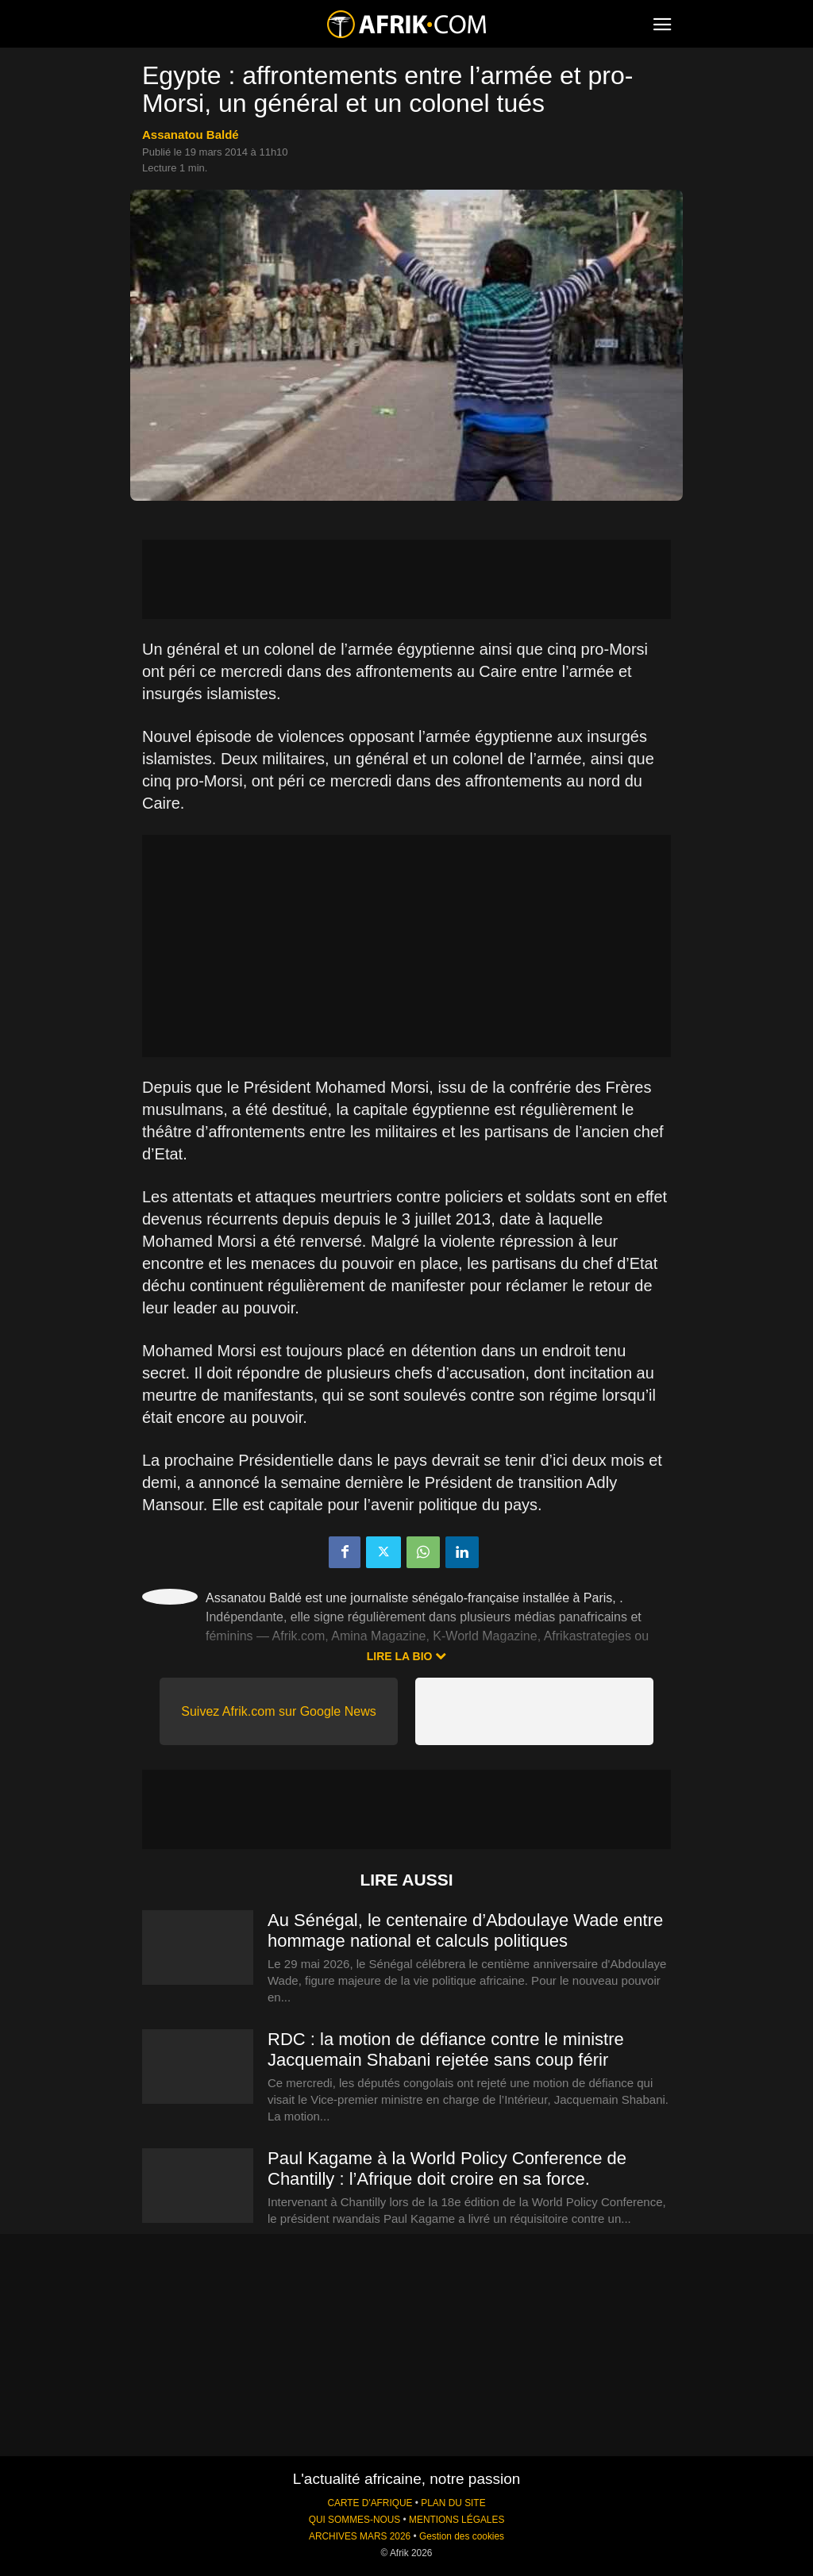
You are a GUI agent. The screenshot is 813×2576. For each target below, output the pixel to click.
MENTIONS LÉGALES (456, 2519)
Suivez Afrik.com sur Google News (278, 1711)
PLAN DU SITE (453, 2503)
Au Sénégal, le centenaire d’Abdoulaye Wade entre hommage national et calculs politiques (465, 1930)
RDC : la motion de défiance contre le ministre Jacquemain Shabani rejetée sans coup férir (446, 2049)
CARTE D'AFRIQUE (369, 2503)
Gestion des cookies (461, 2536)
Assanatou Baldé (190, 134)
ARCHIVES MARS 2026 (359, 2536)
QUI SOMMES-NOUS (355, 2519)
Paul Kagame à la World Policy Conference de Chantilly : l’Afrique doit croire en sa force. (447, 2168)
